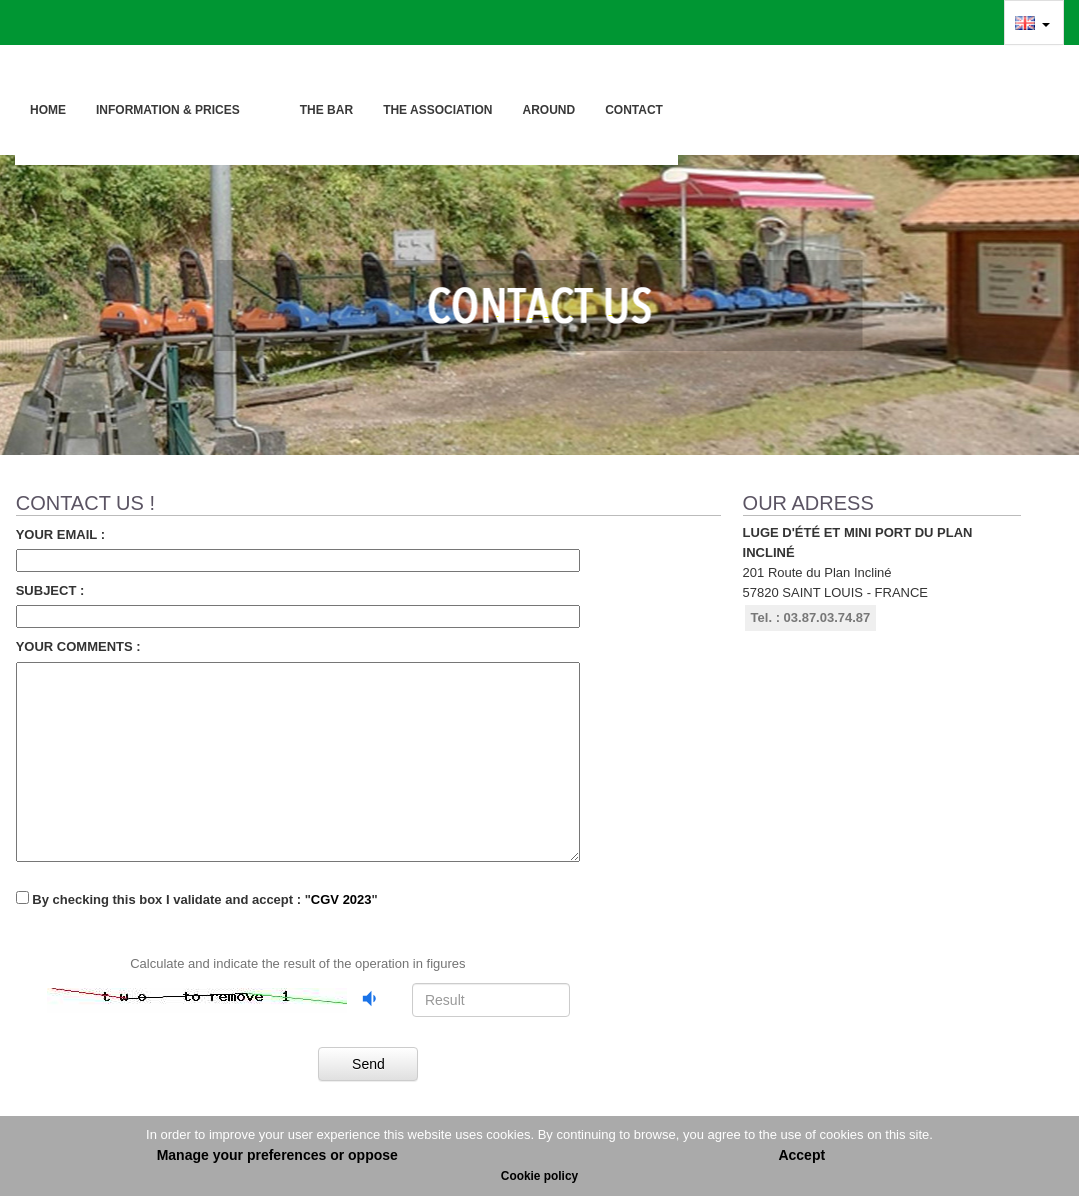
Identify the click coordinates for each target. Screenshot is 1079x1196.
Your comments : (78, 646)
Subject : (50, 590)
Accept (801, 1155)
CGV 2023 (341, 899)
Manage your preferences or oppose (277, 1155)
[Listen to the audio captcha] (370, 998)
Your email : (60, 534)
